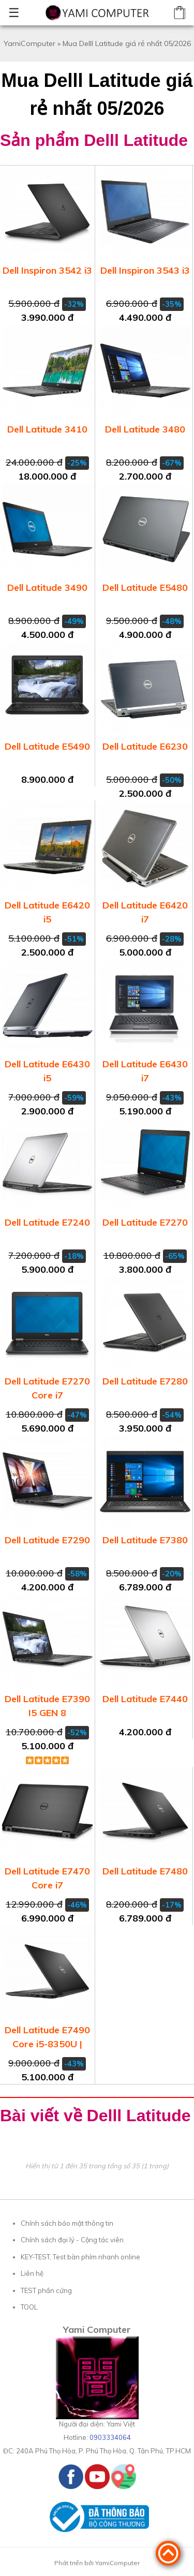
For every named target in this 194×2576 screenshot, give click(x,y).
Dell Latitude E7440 (145, 1699)
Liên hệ (32, 2273)
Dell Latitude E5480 (145, 587)
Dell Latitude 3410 (47, 429)
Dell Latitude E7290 (47, 1540)
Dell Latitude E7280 (145, 1381)
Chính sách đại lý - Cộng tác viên (72, 2240)
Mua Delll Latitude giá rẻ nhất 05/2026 (127, 43)
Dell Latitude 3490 (47, 587)
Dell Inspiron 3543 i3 (145, 270)
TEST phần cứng (46, 2290)
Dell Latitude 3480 (145, 429)
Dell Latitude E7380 (145, 1540)
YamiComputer (29, 43)
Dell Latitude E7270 (145, 1222)
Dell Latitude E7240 (47, 1222)
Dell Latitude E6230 (145, 746)
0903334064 (110, 2437)
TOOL (29, 2307)
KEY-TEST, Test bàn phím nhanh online (80, 2257)
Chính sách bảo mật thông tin (67, 2223)
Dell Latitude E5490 (47, 746)
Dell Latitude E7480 (145, 1871)
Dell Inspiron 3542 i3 (47, 270)
